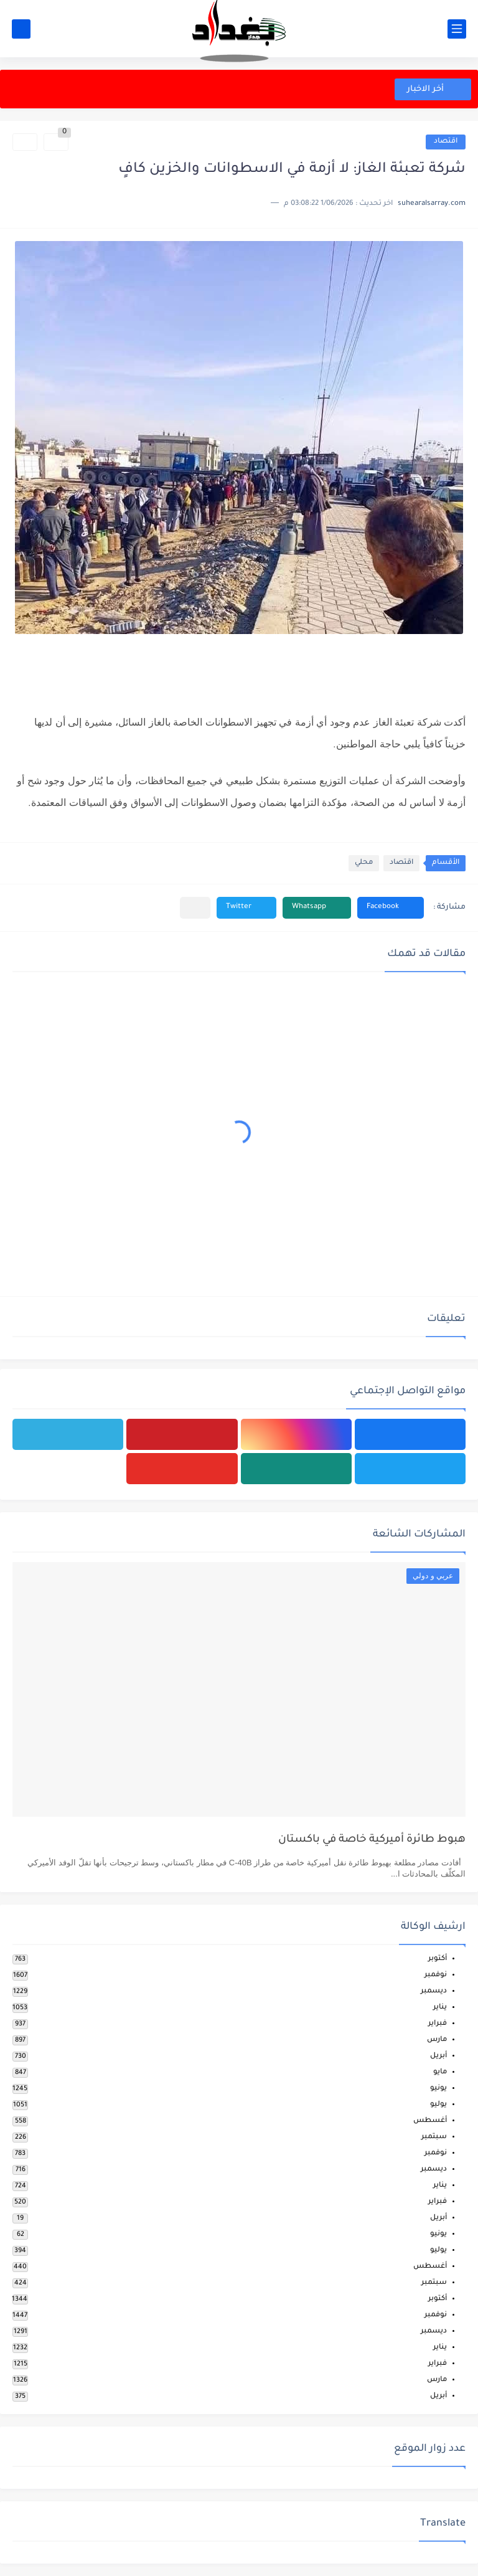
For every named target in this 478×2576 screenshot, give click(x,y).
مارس (437, 2040)
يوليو (438, 2105)
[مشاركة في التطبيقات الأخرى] (195, 908)
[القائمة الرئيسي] (457, 29)
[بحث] (21, 29)
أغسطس (430, 2121)
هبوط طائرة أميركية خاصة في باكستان (372, 1840)
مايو (440, 2072)
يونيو (438, 2089)
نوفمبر (435, 1975)
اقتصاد (445, 142)
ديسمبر (434, 1991)
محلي (364, 863)
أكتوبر (437, 1959)
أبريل (438, 2056)
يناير (440, 2008)
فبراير (437, 2024)
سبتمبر (434, 2137)
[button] (390, 908)
